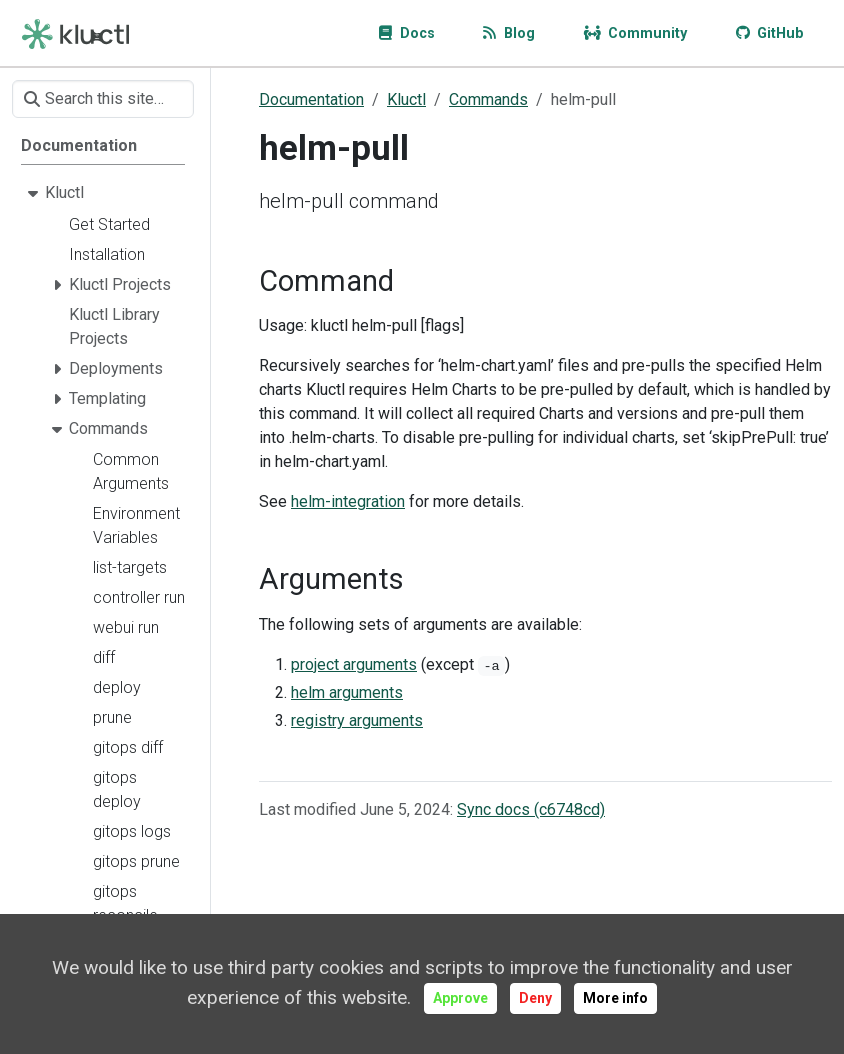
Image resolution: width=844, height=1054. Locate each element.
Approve (460, 998)
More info (615, 998)
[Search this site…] (103, 99)
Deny (535, 998)
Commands (488, 99)
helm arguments (347, 692)
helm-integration (348, 501)
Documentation (311, 99)
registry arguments (357, 720)
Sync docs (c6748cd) (531, 809)
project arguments (354, 664)
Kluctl (406, 99)
